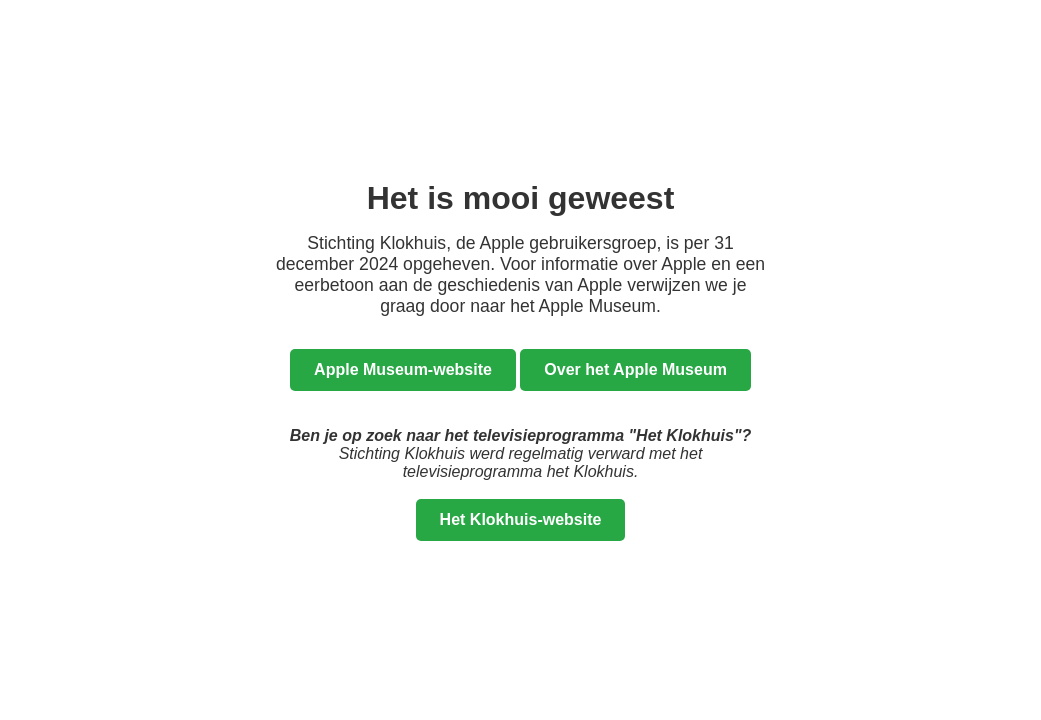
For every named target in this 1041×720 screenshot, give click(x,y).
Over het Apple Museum (635, 369)
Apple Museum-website (403, 369)
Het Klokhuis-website (521, 519)
